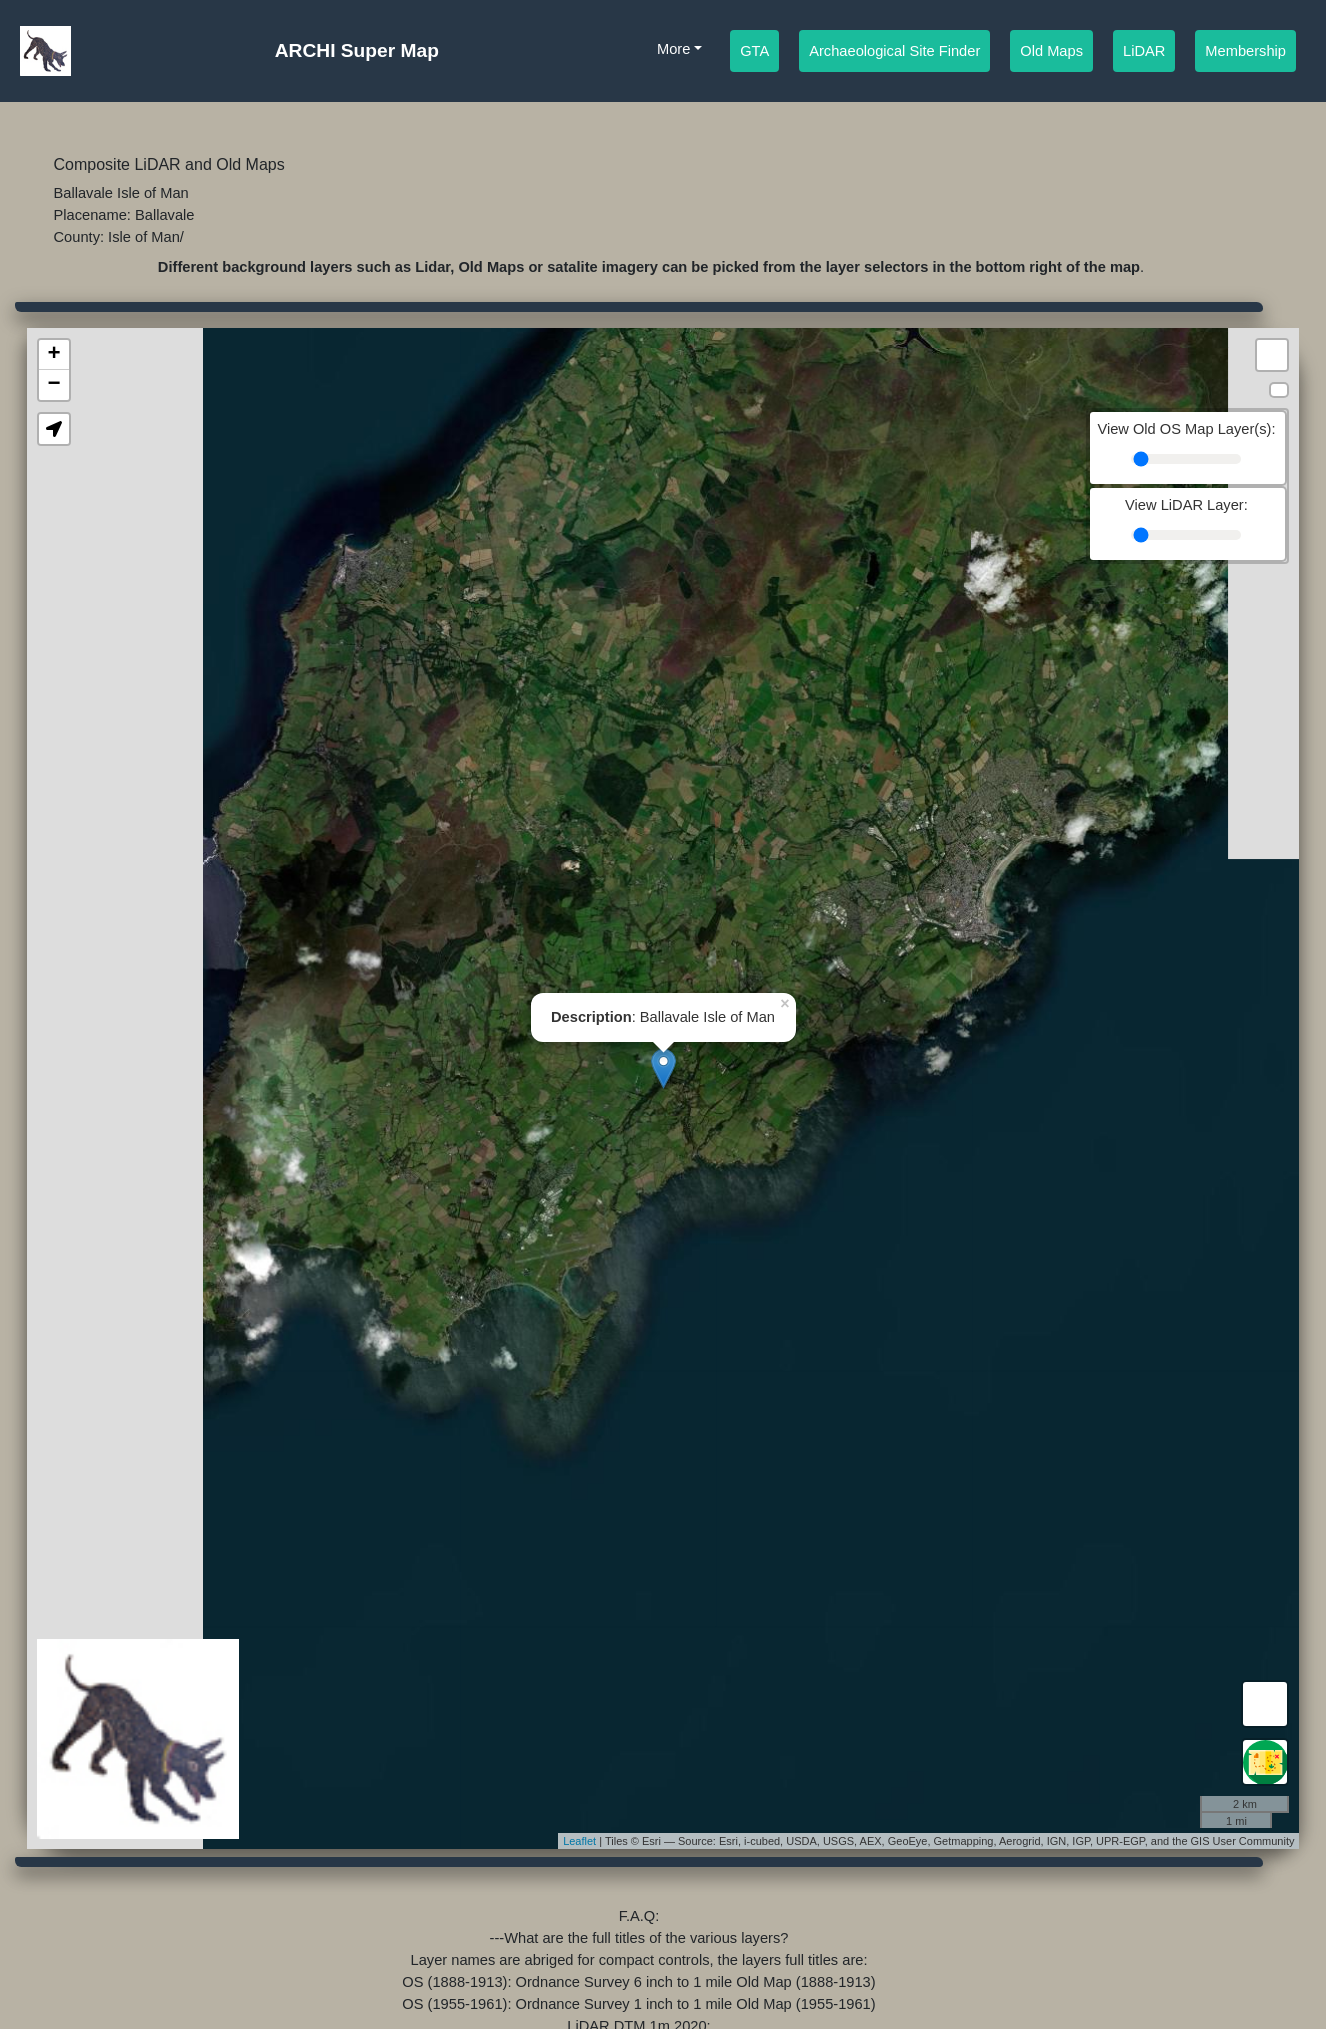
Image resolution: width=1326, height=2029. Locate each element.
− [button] (53, 385)
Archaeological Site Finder (894, 49)
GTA (754, 49)
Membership (1245, 49)
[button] (54, 429)
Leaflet (579, 1841)
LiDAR (1144, 49)
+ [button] (53, 355)
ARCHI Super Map (357, 50)
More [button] (673, 49)
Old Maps (1051, 49)
